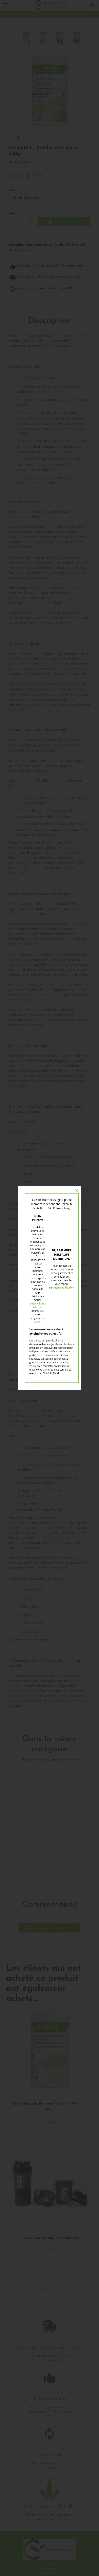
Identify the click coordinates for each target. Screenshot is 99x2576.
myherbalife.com (64, 1287)
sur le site (40, 1319)
